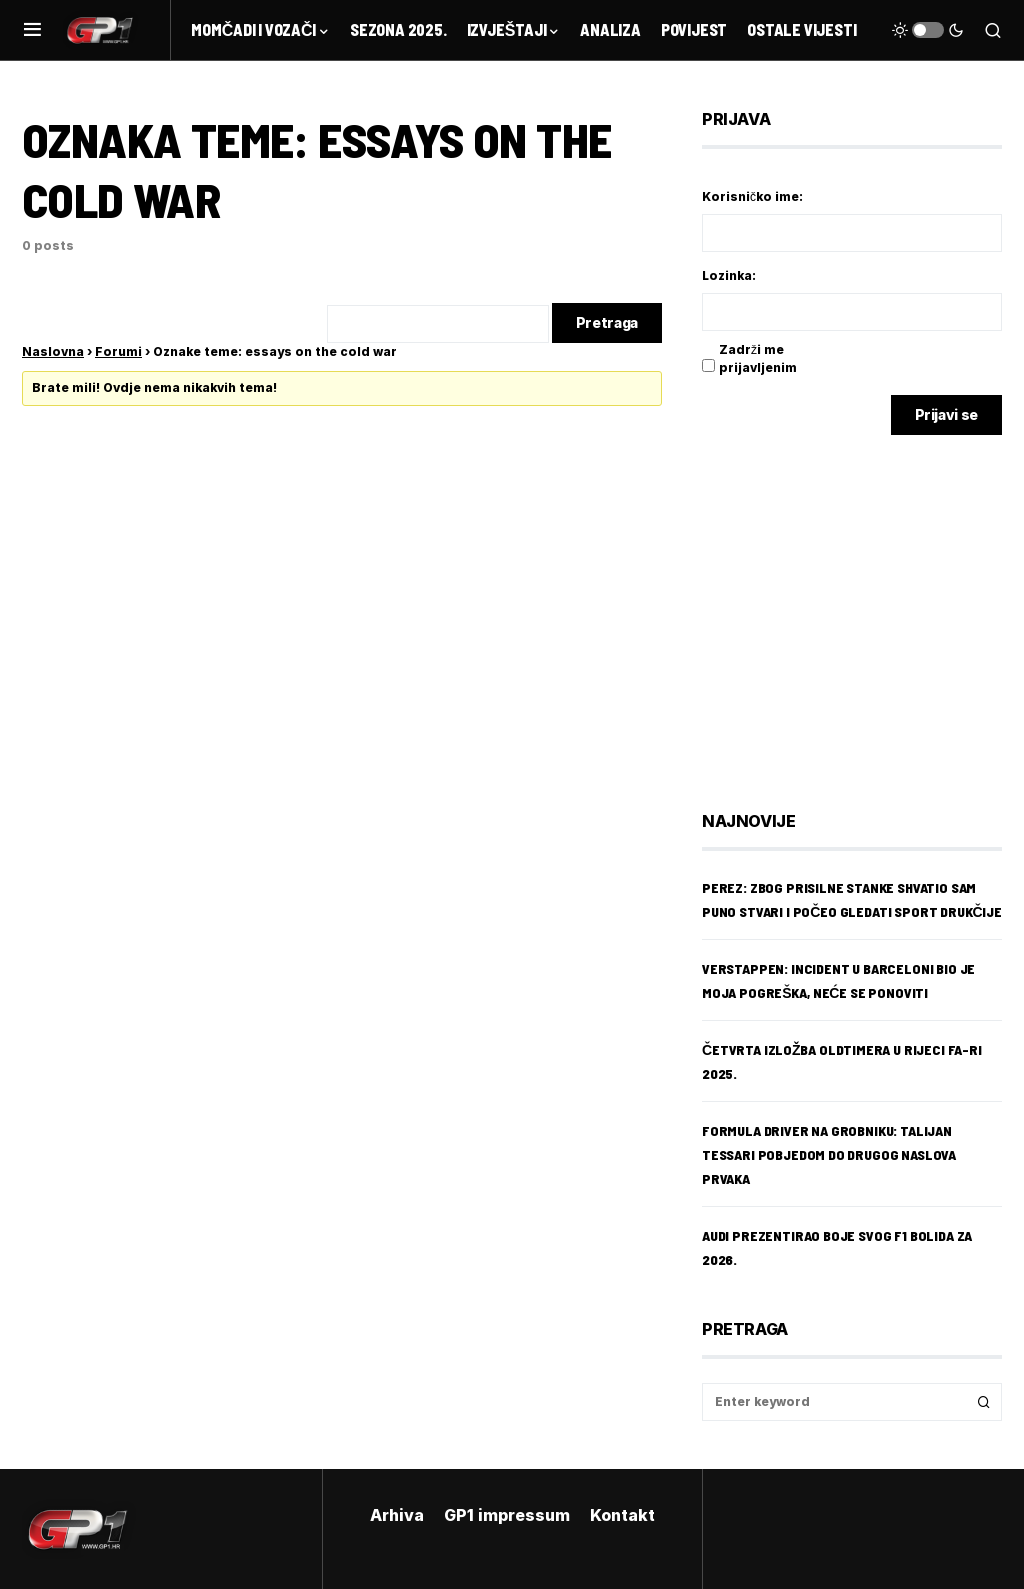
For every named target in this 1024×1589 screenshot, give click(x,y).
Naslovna (53, 351)
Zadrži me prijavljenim (758, 358)
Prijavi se (947, 414)
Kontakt (622, 1515)
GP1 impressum (507, 1515)
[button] (32, 30)
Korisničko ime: (752, 196)
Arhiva (397, 1515)
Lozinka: (729, 275)
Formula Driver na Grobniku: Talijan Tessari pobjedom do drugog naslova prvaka (829, 1154)
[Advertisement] (862, 608)
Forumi (118, 351)
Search (984, 1402)
